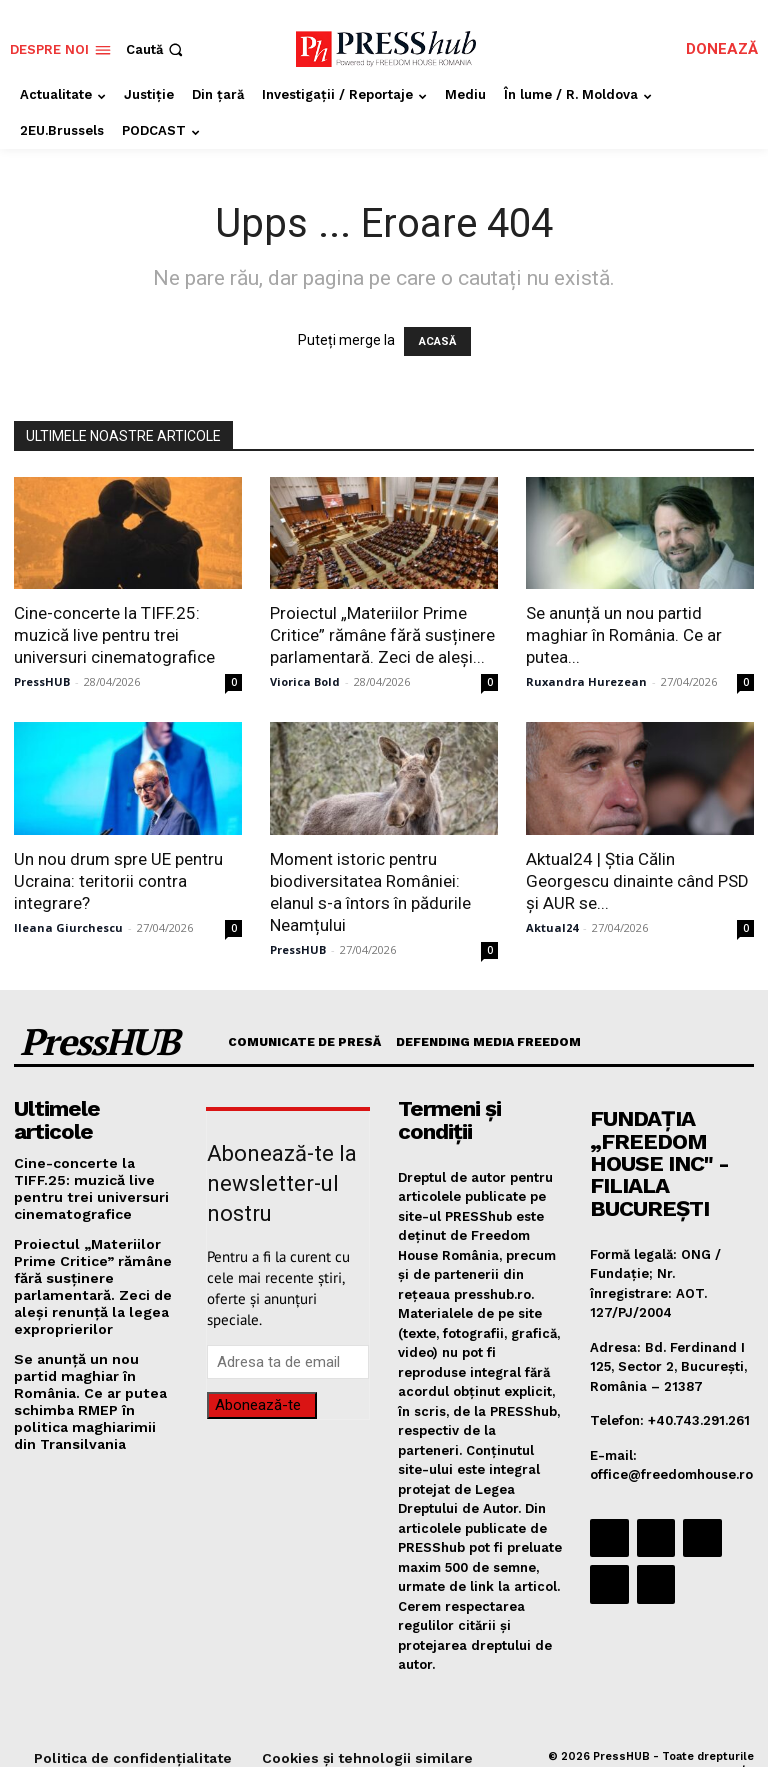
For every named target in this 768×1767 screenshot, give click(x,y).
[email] (288, 1362)
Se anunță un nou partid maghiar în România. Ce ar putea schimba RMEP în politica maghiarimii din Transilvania (93, 1350)
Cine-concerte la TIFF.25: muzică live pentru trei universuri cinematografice (114, 635)
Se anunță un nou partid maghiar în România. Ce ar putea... (624, 635)
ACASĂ (437, 341)
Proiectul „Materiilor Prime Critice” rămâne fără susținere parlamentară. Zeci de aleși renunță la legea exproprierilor (86, 1252)
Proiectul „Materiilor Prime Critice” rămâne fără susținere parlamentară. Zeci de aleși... (382, 635)
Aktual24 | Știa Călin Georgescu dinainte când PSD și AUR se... (637, 881)
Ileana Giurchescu (68, 927)
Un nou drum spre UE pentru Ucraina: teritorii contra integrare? (118, 881)
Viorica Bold (305, 681)
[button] (156, 49)
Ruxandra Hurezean (586, 681)
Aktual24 (552, 927)
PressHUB (42, 681)
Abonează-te (258, 1405)
